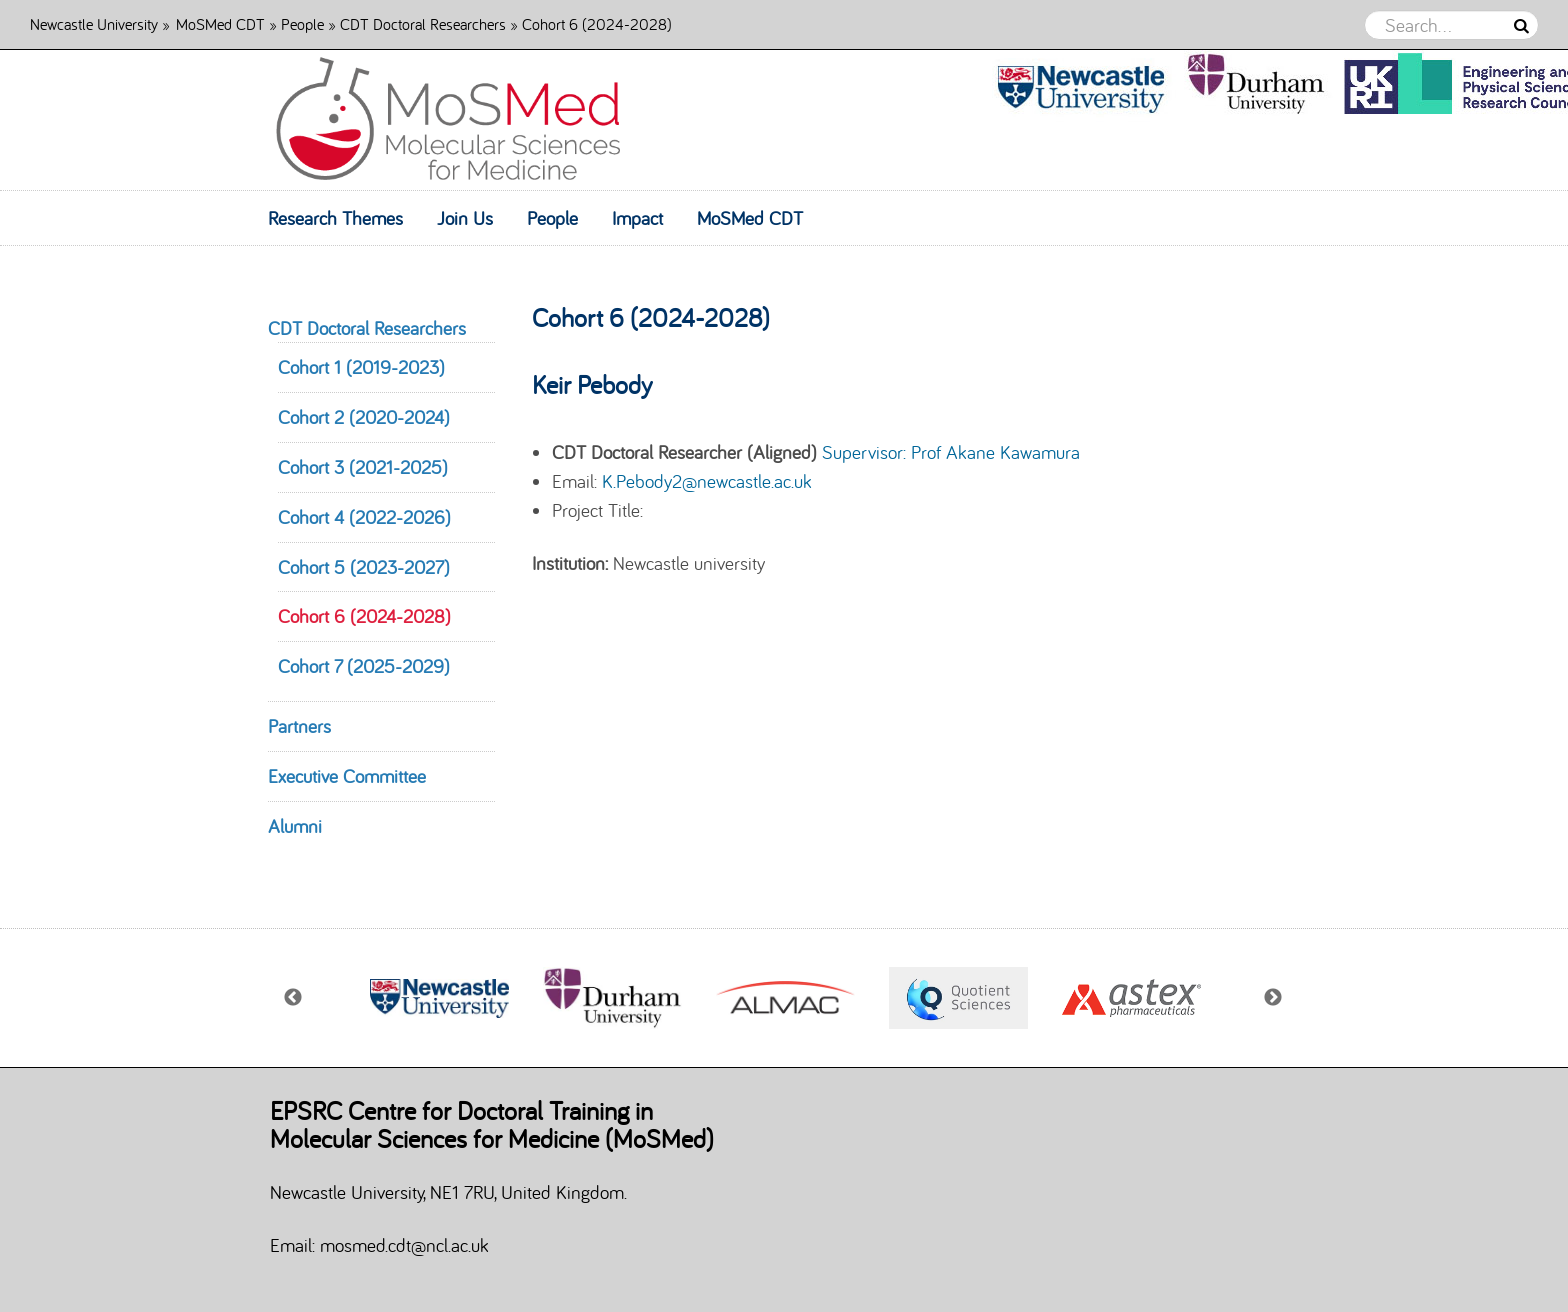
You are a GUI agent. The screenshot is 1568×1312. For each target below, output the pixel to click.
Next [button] (1274, 998)
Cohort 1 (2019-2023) (361, 367)
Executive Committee (347, 776)
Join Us (465, 218)
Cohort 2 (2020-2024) (364, 417)
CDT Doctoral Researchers (423, 23)
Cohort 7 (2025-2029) (364, 666)
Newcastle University (94, 23)
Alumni (295, 826)
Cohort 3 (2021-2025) (363, 467)
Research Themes (335, 218)
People (302, 23)
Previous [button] (294, 998)
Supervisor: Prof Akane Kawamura (951, 452)
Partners (299, 726)
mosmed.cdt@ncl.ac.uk (404, 1245)
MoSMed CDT (220, 23)
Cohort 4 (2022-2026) (364, 517)
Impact (637, 218)
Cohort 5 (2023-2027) (364, 567)
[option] (474, 998)
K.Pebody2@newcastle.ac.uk (707, 481)
